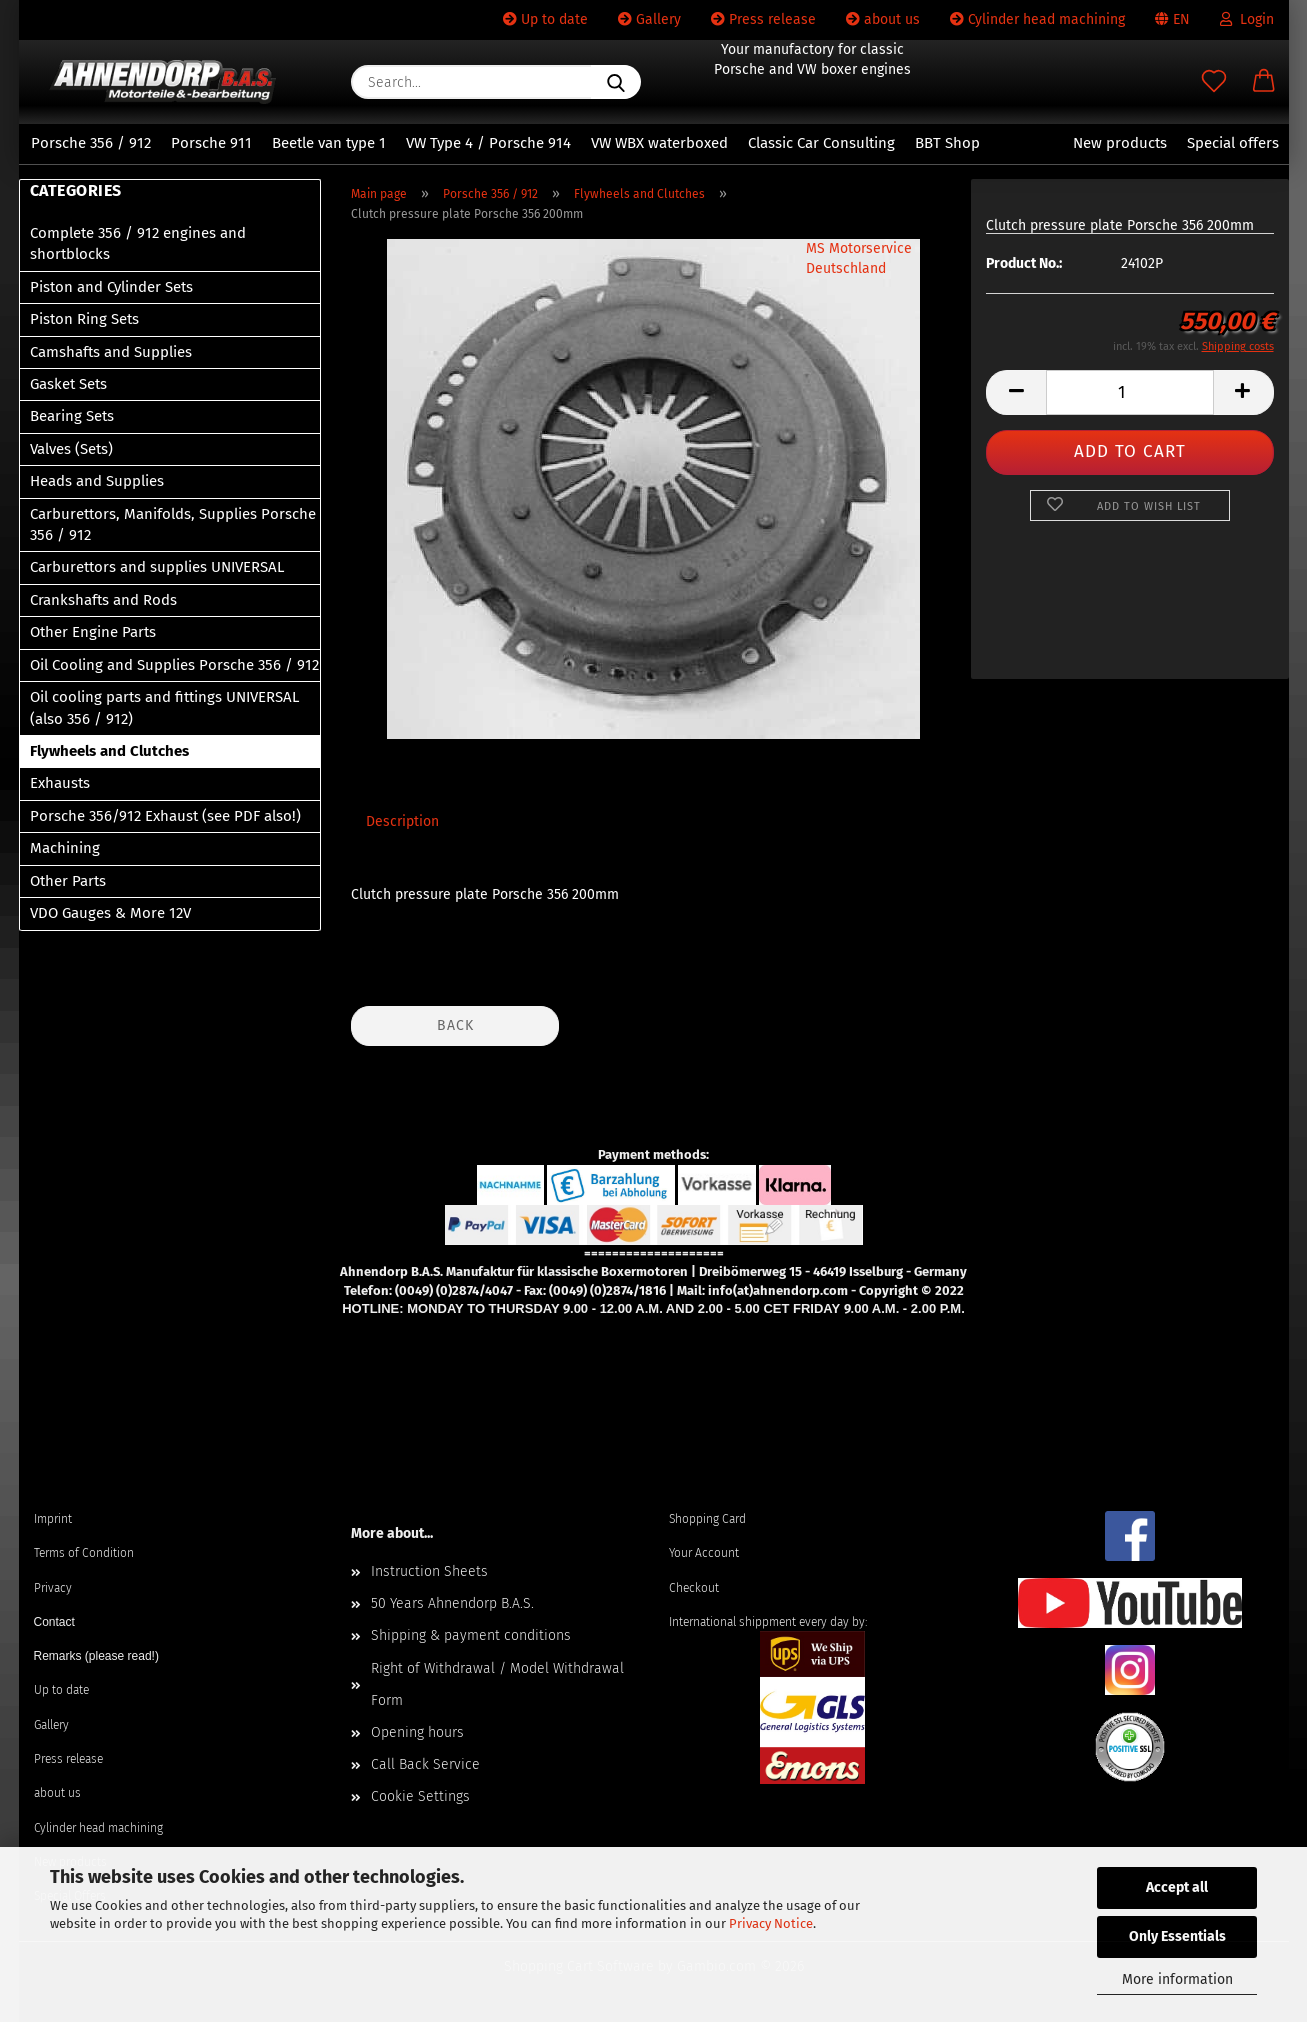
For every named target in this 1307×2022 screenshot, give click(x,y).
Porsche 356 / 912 (91, 143)
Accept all (1177, 1887)
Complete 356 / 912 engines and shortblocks (138, 243)
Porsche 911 (211, 143)
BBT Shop (947, 143)
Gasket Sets (68, 384)
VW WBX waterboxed (659, 143)
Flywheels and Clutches (109, 751)
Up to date (545, 19)
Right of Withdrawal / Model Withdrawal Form (497, 1684)
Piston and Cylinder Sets (111, 287)
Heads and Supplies (97, 481)
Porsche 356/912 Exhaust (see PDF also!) (165, 816)
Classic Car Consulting (821, 143)
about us (883, 19)
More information (1177, 1979)
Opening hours (417, 1732)
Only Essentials (1177, 1936)
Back (455, 1025)
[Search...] (616, 82)
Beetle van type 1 (329, 143)
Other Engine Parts (93, 632)
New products (1120, 143)
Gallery (649, 19)
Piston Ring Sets (84, 319)
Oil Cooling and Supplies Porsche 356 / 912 (174, 665)
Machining (65, 848)
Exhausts (60, 783)
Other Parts (68, 881)
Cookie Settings (420, 1796)
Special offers (1233, 143)
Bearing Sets (72, 416)
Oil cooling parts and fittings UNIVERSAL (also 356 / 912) (164, 707)
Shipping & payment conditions (471, 1635)
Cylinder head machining (1037, 19)
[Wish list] (1214, 82)
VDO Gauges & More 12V (110, 913)
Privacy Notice (771, 1923)
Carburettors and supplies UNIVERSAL (157, 567)
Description (402, 821)
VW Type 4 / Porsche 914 (488, 143)
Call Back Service (425, 1764)
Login (1247, 19)
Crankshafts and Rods (103, 600)
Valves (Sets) (71, 449)
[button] (1264, 82)
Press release (763, 19)
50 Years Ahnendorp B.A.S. (452, 1603)
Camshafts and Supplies (111, 352)
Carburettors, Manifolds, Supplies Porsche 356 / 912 (173, 524)
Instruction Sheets (429, 1571)
